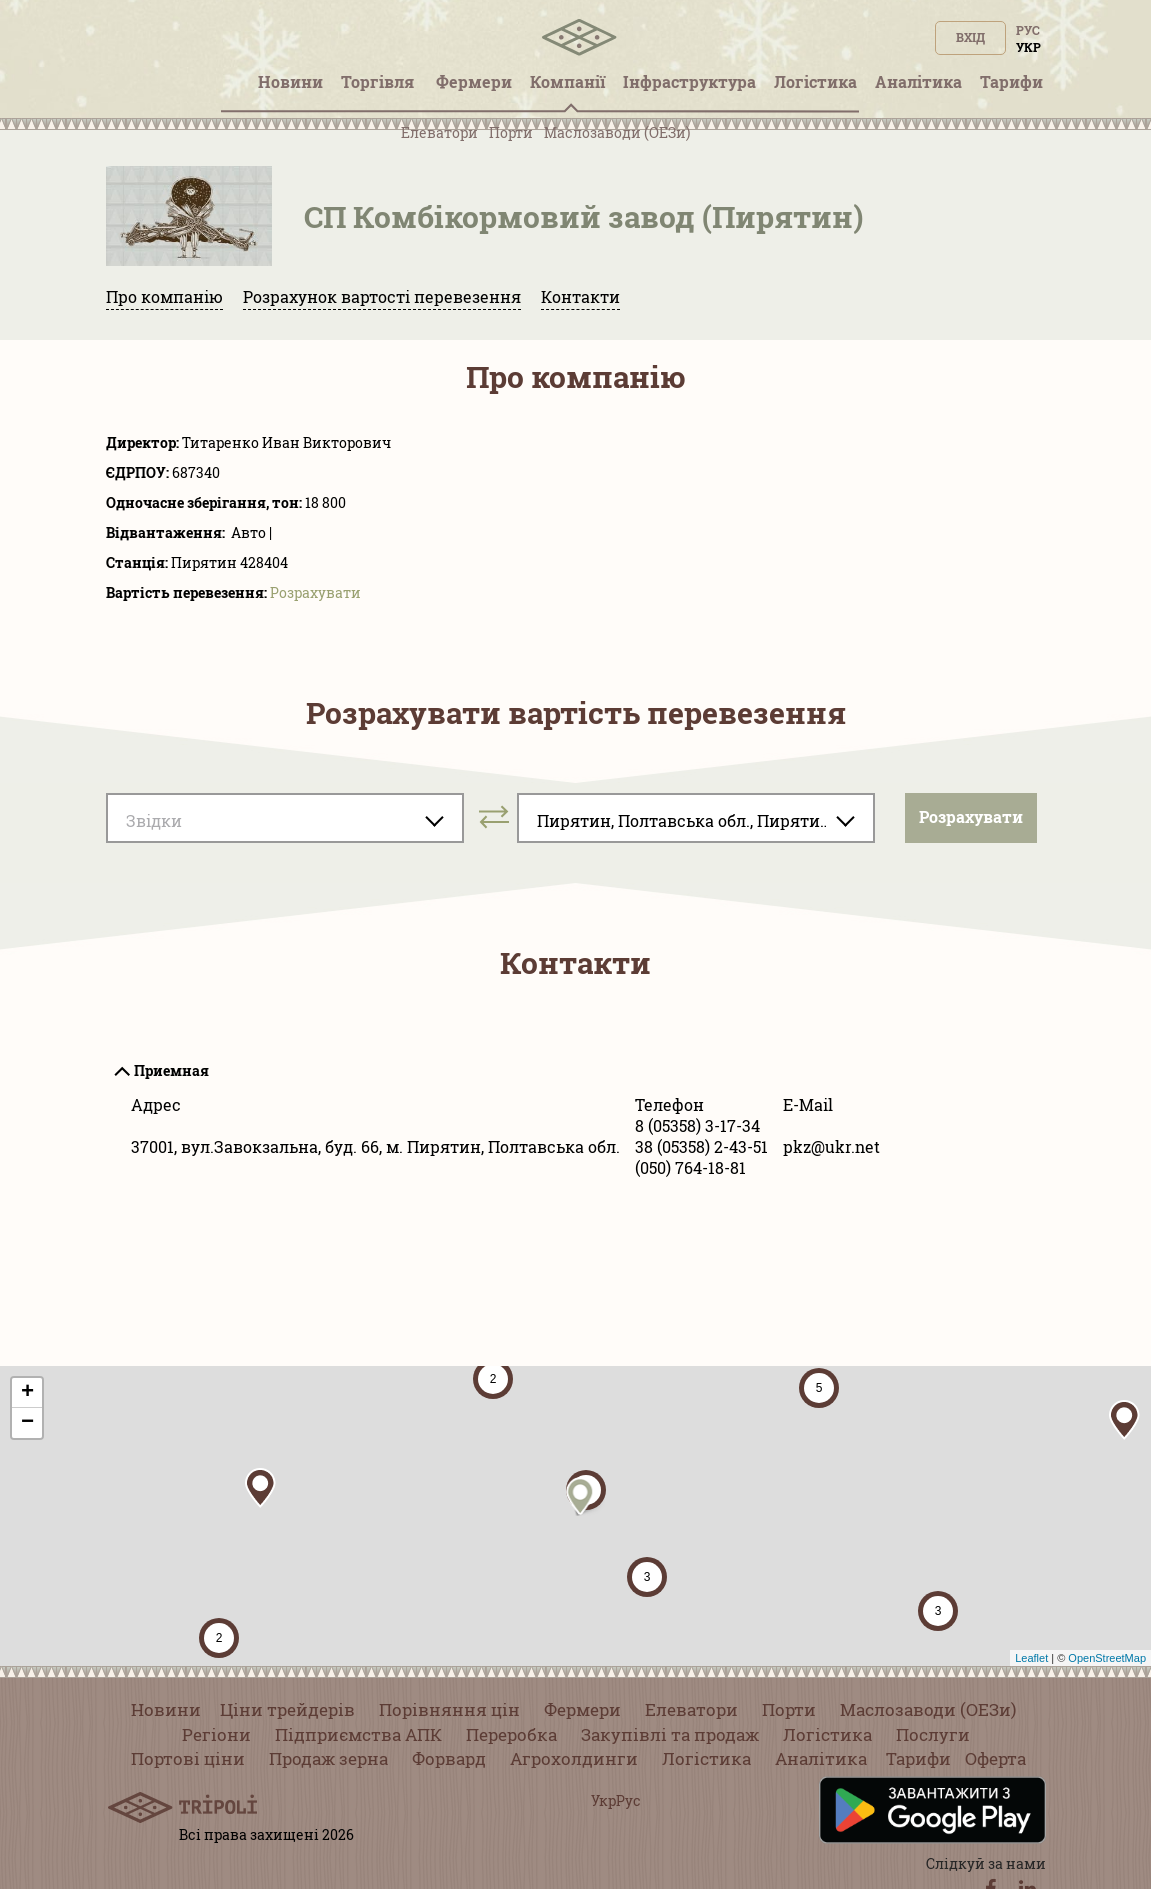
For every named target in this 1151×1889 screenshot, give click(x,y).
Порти (511, 132)
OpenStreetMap (1107, 1658)
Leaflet (1031, 1658)
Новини (166, 1709)
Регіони (216, 1734)
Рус (1028, 30)
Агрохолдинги (574, 1758)
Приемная (171, 1070)
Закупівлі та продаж (670, 1734)
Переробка (511, 1734)
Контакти (580, 296)
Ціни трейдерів (287, 1709)
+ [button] (27, 1393)
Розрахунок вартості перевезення (382, 296)
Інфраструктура (689, 81)
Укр (1028, 47)
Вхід (970, 37)
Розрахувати (315, 592)
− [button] (27, 1423)
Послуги (933, 1734)
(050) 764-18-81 (690, 1167)
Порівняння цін (449, 1709)
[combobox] (285, 818)
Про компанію (164, 296)
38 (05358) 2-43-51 (701, 1146)
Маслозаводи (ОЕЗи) (617, 132)
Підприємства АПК (358, 1734)
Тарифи (918, 1758)
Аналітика (821, 1758)
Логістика (827, 1734)
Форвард (449, 1758)
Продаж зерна (328, 1758)
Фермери (582, 1709)
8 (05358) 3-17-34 (697, 1125)
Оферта (995, 1758)
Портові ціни (188, 1758)
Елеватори (439, 132)
